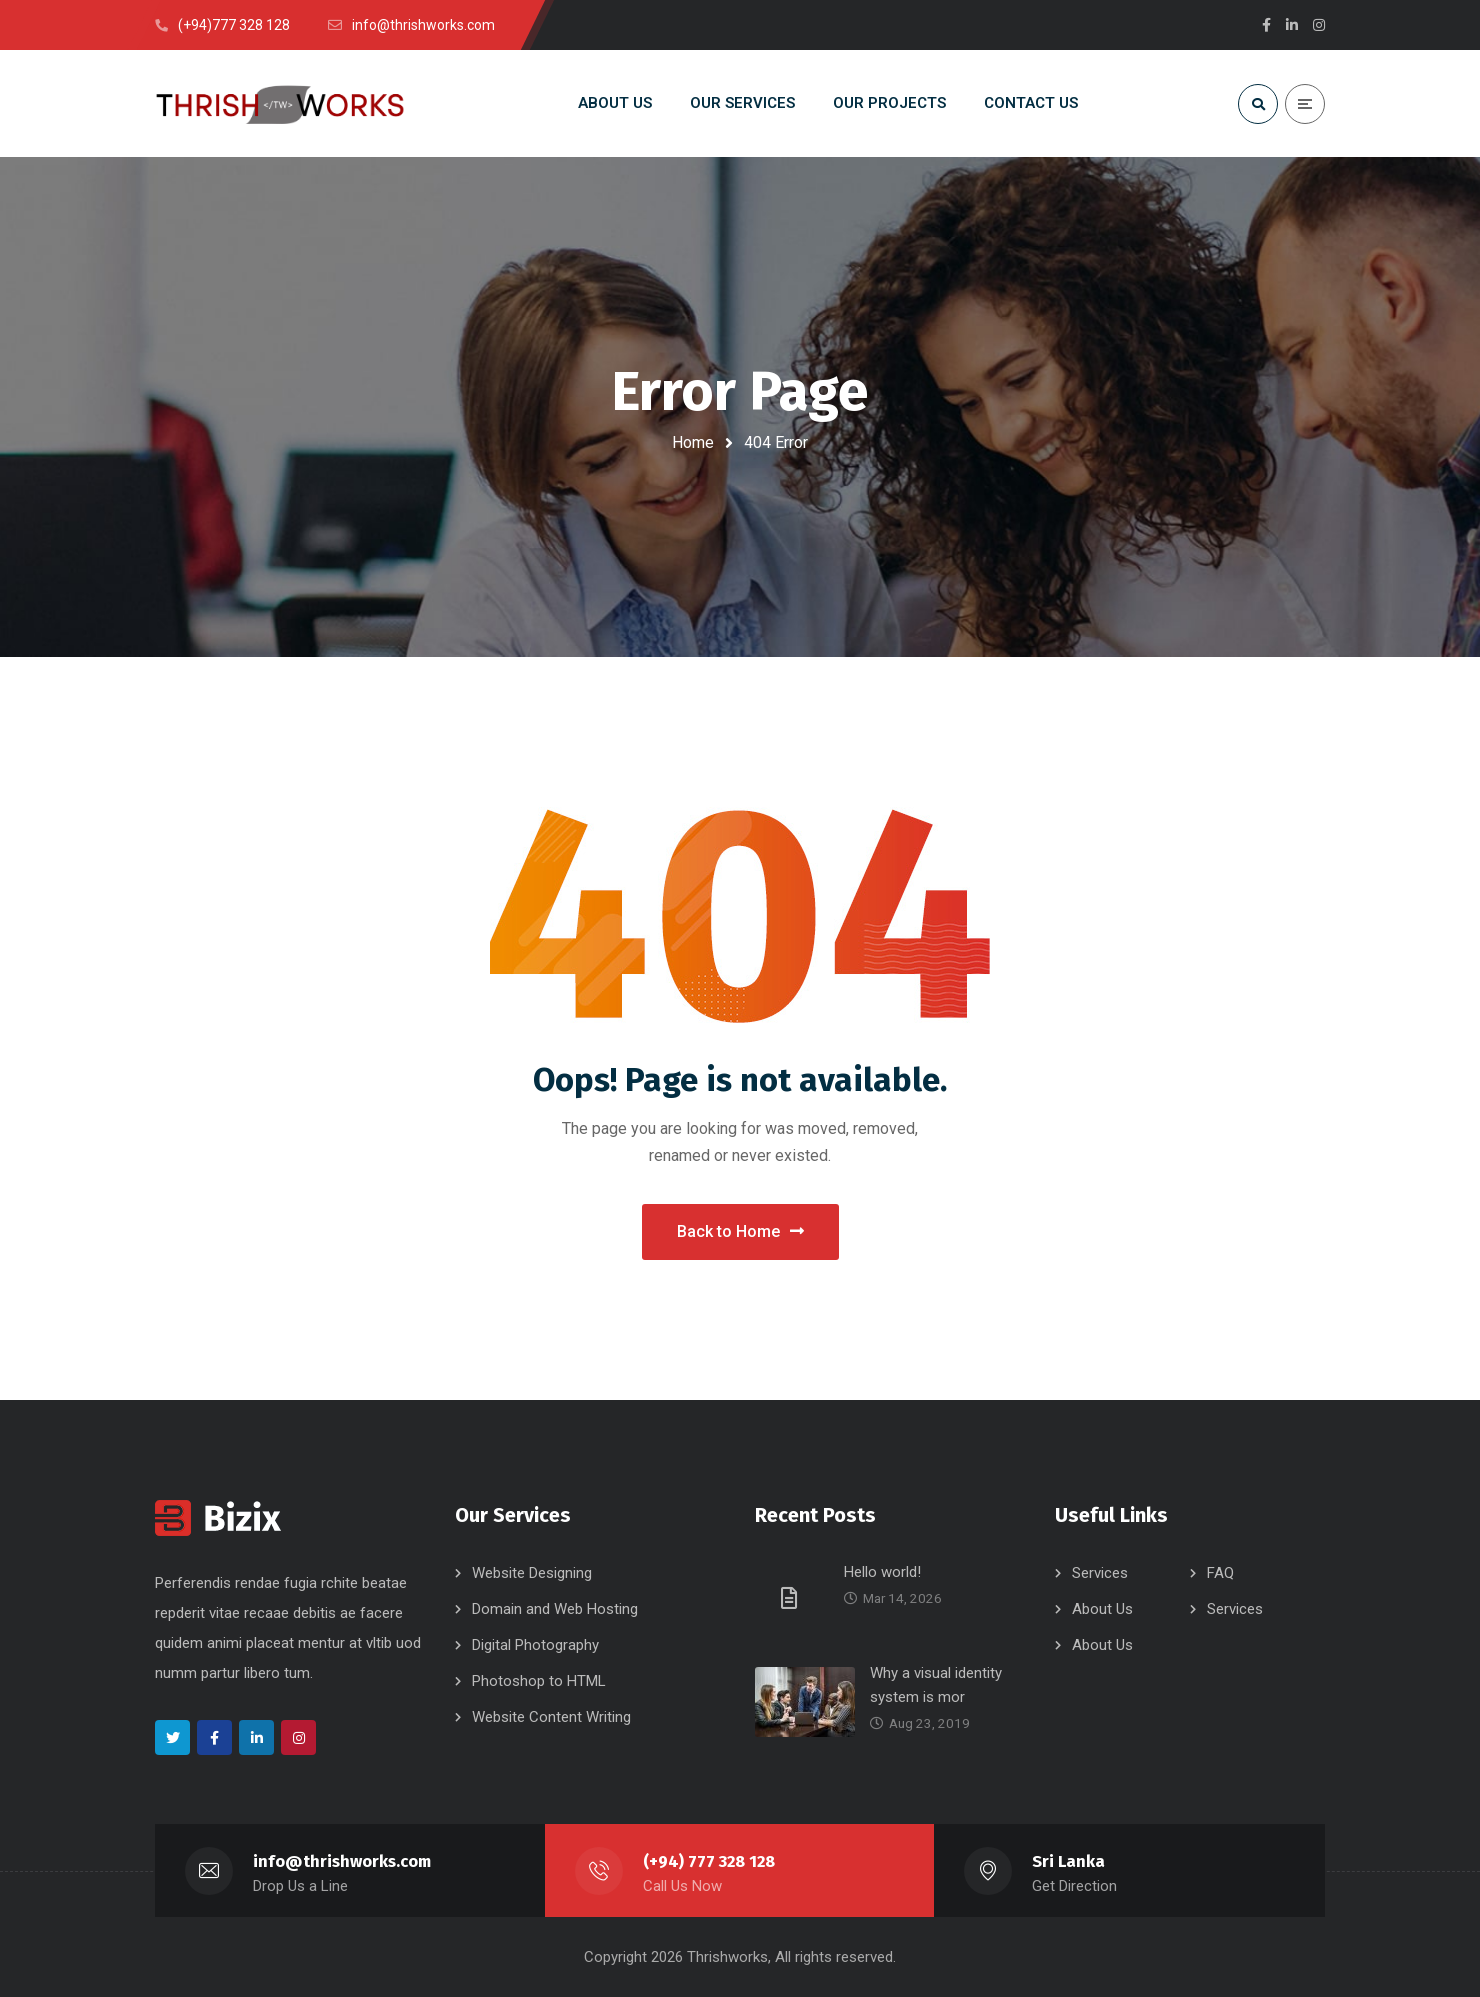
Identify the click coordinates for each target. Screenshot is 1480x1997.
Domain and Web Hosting (555, 1609)
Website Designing (532, 1573)
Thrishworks (727, 1957)
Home (693, 442)
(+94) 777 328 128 (709, 1861)
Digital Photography (535, 1645)
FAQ (1220, 1573)
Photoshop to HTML (539, 1681)
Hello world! (882, 1572)
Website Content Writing (551, 1717)
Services (1100, 1573)
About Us (1102, 1609)
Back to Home (740, 1231)
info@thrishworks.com (342, 1861)
